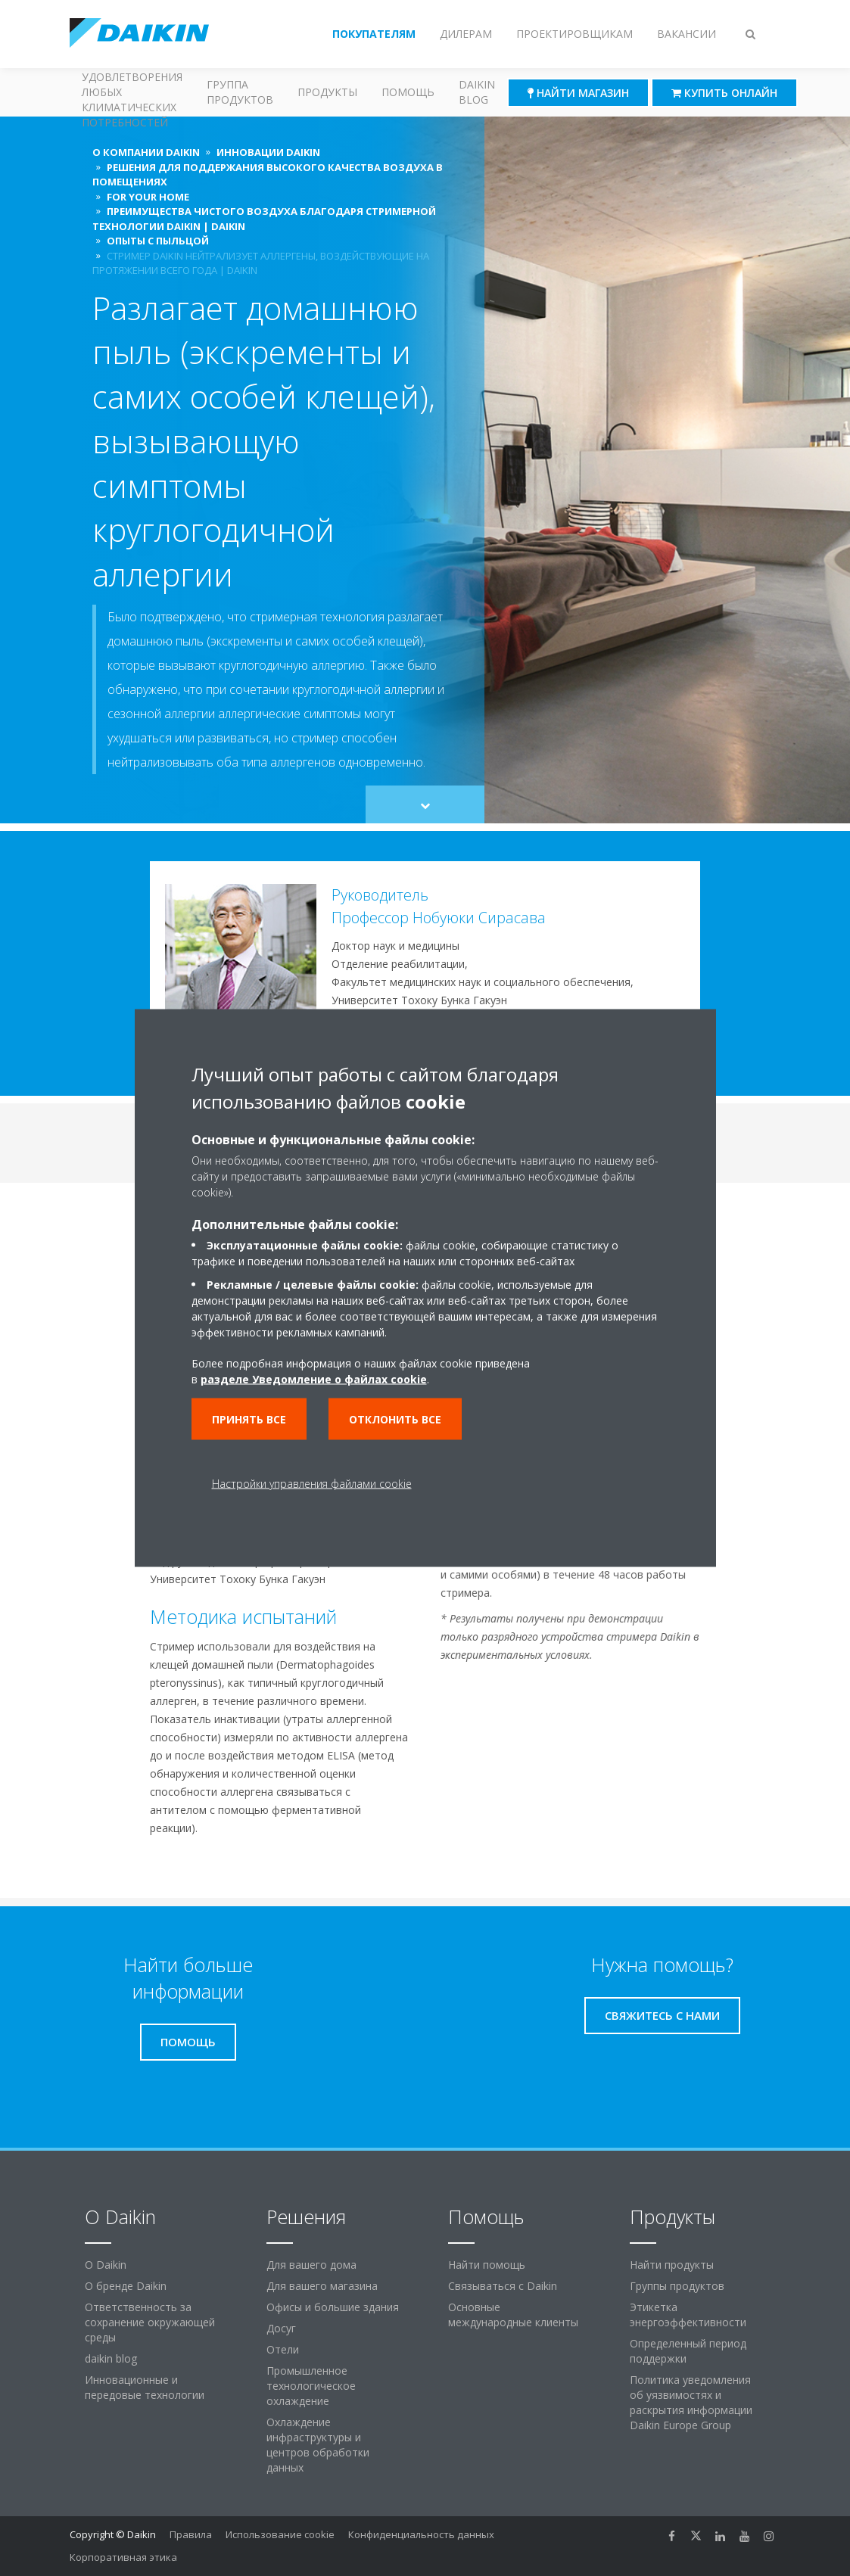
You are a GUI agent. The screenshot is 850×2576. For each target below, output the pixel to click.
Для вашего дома (311, 2264)
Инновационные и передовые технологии (144, 2387)
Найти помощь (486, 2264)
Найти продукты (672, 2264)
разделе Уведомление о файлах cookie (314, 1379)
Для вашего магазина (322, 2286)
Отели (282, 2349)
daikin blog (111, 2358)
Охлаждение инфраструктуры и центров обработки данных (317, 2445)
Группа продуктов (240, 92)
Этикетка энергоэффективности (688, 2314)
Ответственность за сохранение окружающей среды (150, 2322)
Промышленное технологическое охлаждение (311, 2385)
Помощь (407, 92)
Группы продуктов (677, 2286)
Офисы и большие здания (332, 2307)
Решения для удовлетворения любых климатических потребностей (132, 92)
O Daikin (105, 2264)
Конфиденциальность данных (421, 2534)
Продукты (327, 92)
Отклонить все (395, 1419)
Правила (191, 2534)
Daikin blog (477, 92)
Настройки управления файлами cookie (312, 1483)
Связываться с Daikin (502, 2286)
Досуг (281, 2328)
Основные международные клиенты (513, 2314)
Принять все (249, 1419)
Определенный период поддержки (688, 2351)
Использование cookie (280, 2534)
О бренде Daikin (126, 2286)
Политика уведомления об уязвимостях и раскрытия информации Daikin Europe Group (691, 2402)
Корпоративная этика (123, 2557)
